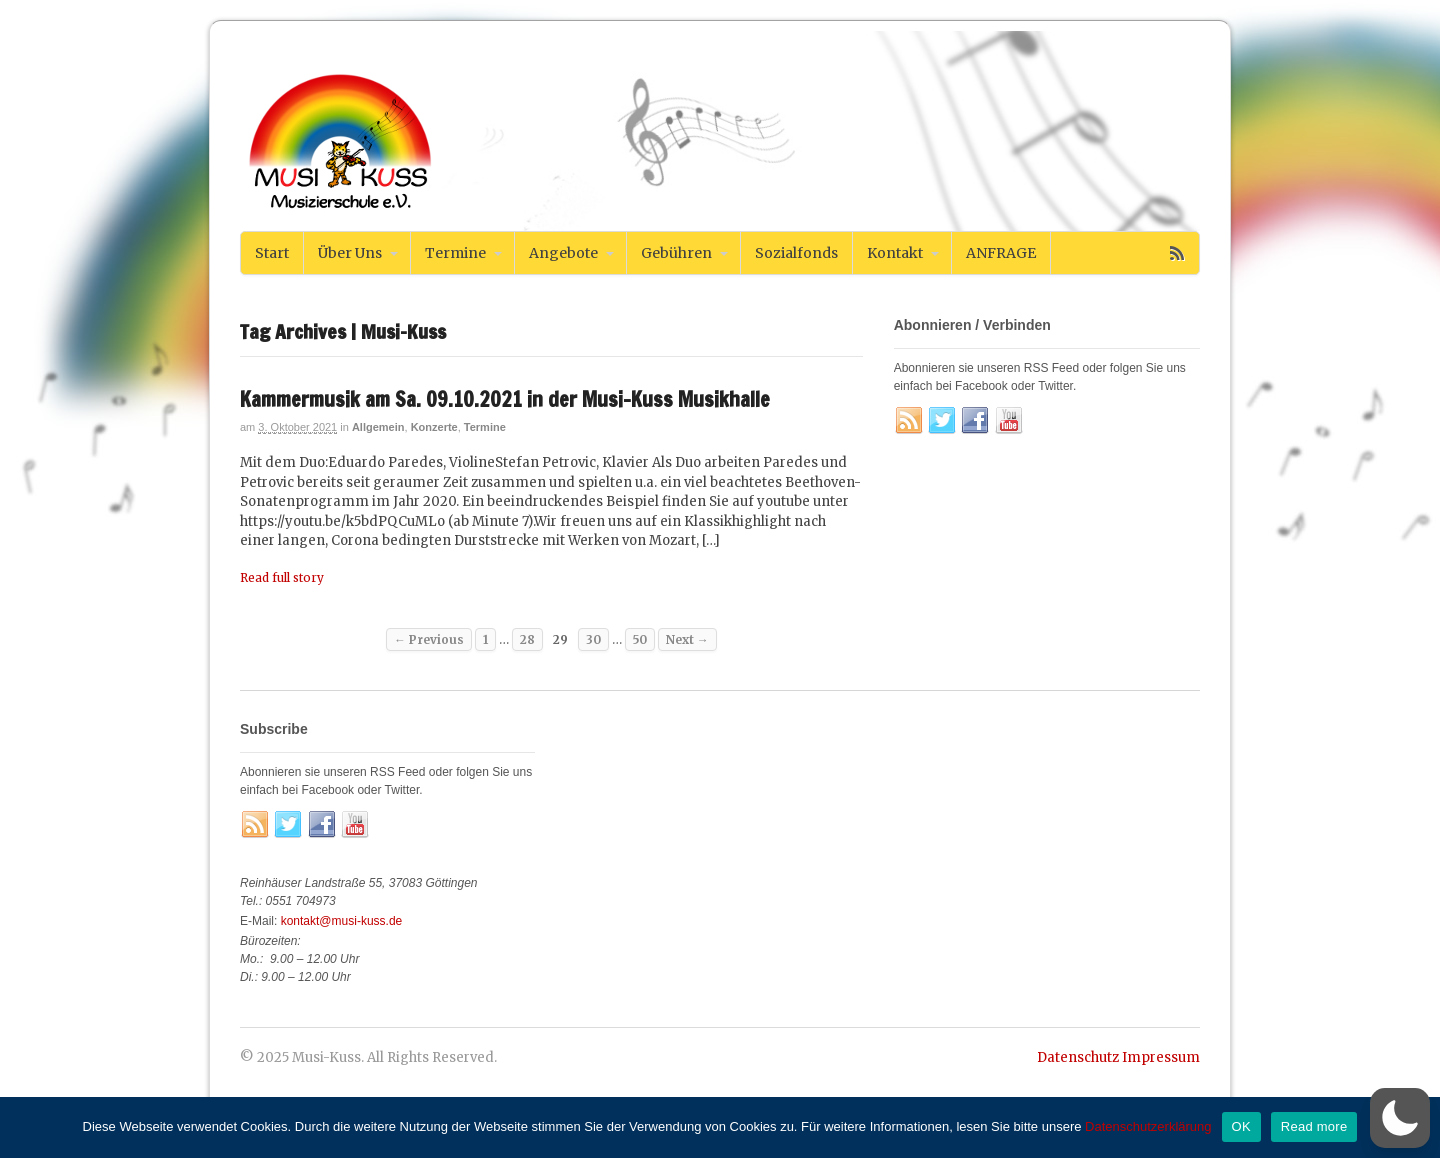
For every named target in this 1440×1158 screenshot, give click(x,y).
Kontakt (895, 253)
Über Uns (350, 253)
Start (272, 253)
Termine (455, 253)
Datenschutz (1078, 1057)
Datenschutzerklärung (1148, 1126)
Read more (1314, 1126)
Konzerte (434, 427)
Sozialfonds (796, 253)
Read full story (282, 577)
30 (593, 639)
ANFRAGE (1001, 253)
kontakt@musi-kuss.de (342, 921)
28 (527, 639)
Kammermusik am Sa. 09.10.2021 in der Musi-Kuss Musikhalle (505, 399)
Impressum (1161, 1057)
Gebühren (676, 253)
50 (640, 639)
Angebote (563, 253)
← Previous (429, 639)
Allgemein (378, 427)
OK (1241, 1126)
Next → (687, 639)
